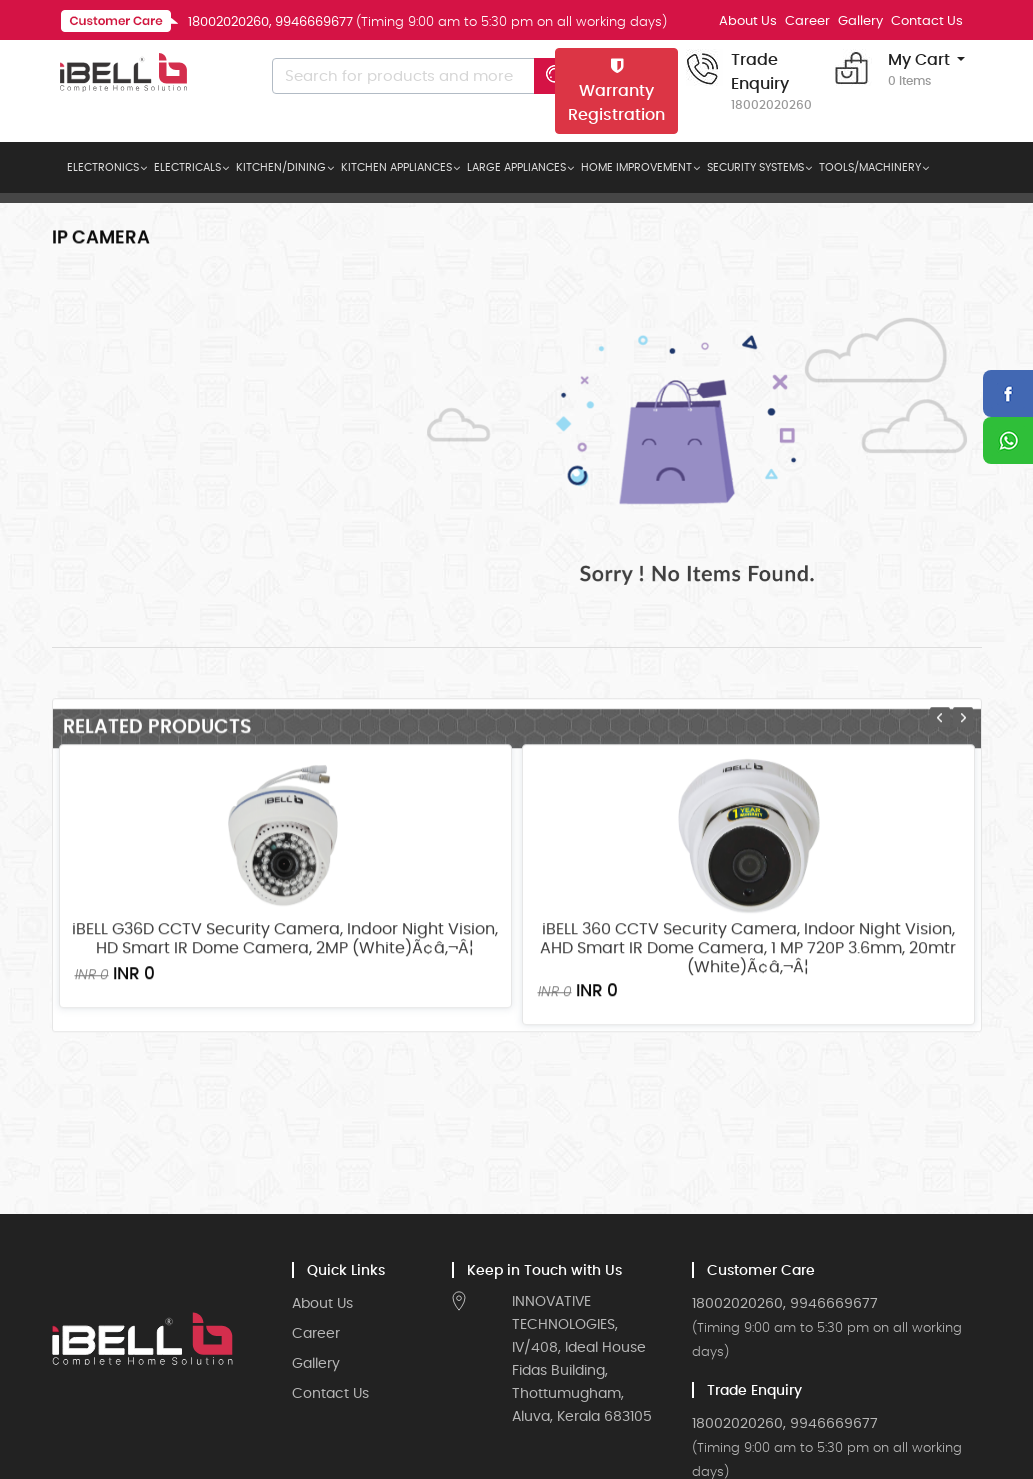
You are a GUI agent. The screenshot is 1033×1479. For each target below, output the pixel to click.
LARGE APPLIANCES (516, 167)
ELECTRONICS (103, 167)
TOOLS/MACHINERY (870, 167)
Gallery (860, 21)
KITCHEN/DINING (281, 167)
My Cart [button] (919, 71)
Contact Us (927, 21)
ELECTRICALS (187, 167)
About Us (748, 21)
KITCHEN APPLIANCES (396, 167)
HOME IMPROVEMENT (636, 167)
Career (807, 21)
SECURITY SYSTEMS (755, 167)
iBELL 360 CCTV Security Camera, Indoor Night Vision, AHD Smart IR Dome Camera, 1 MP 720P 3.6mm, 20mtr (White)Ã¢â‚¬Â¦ (748, 1049)
